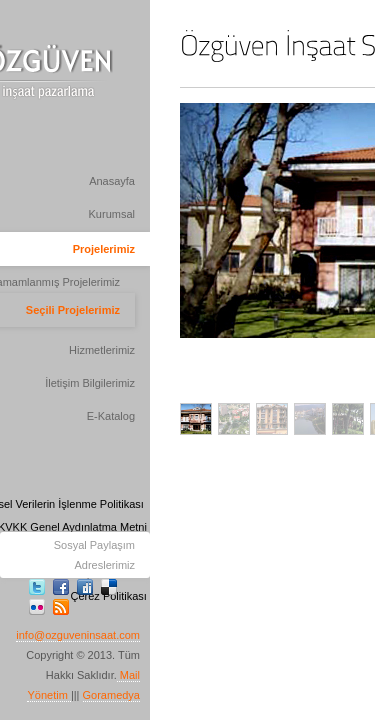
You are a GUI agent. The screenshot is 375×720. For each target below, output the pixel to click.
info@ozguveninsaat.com (78, 635)
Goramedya (111, 695)
